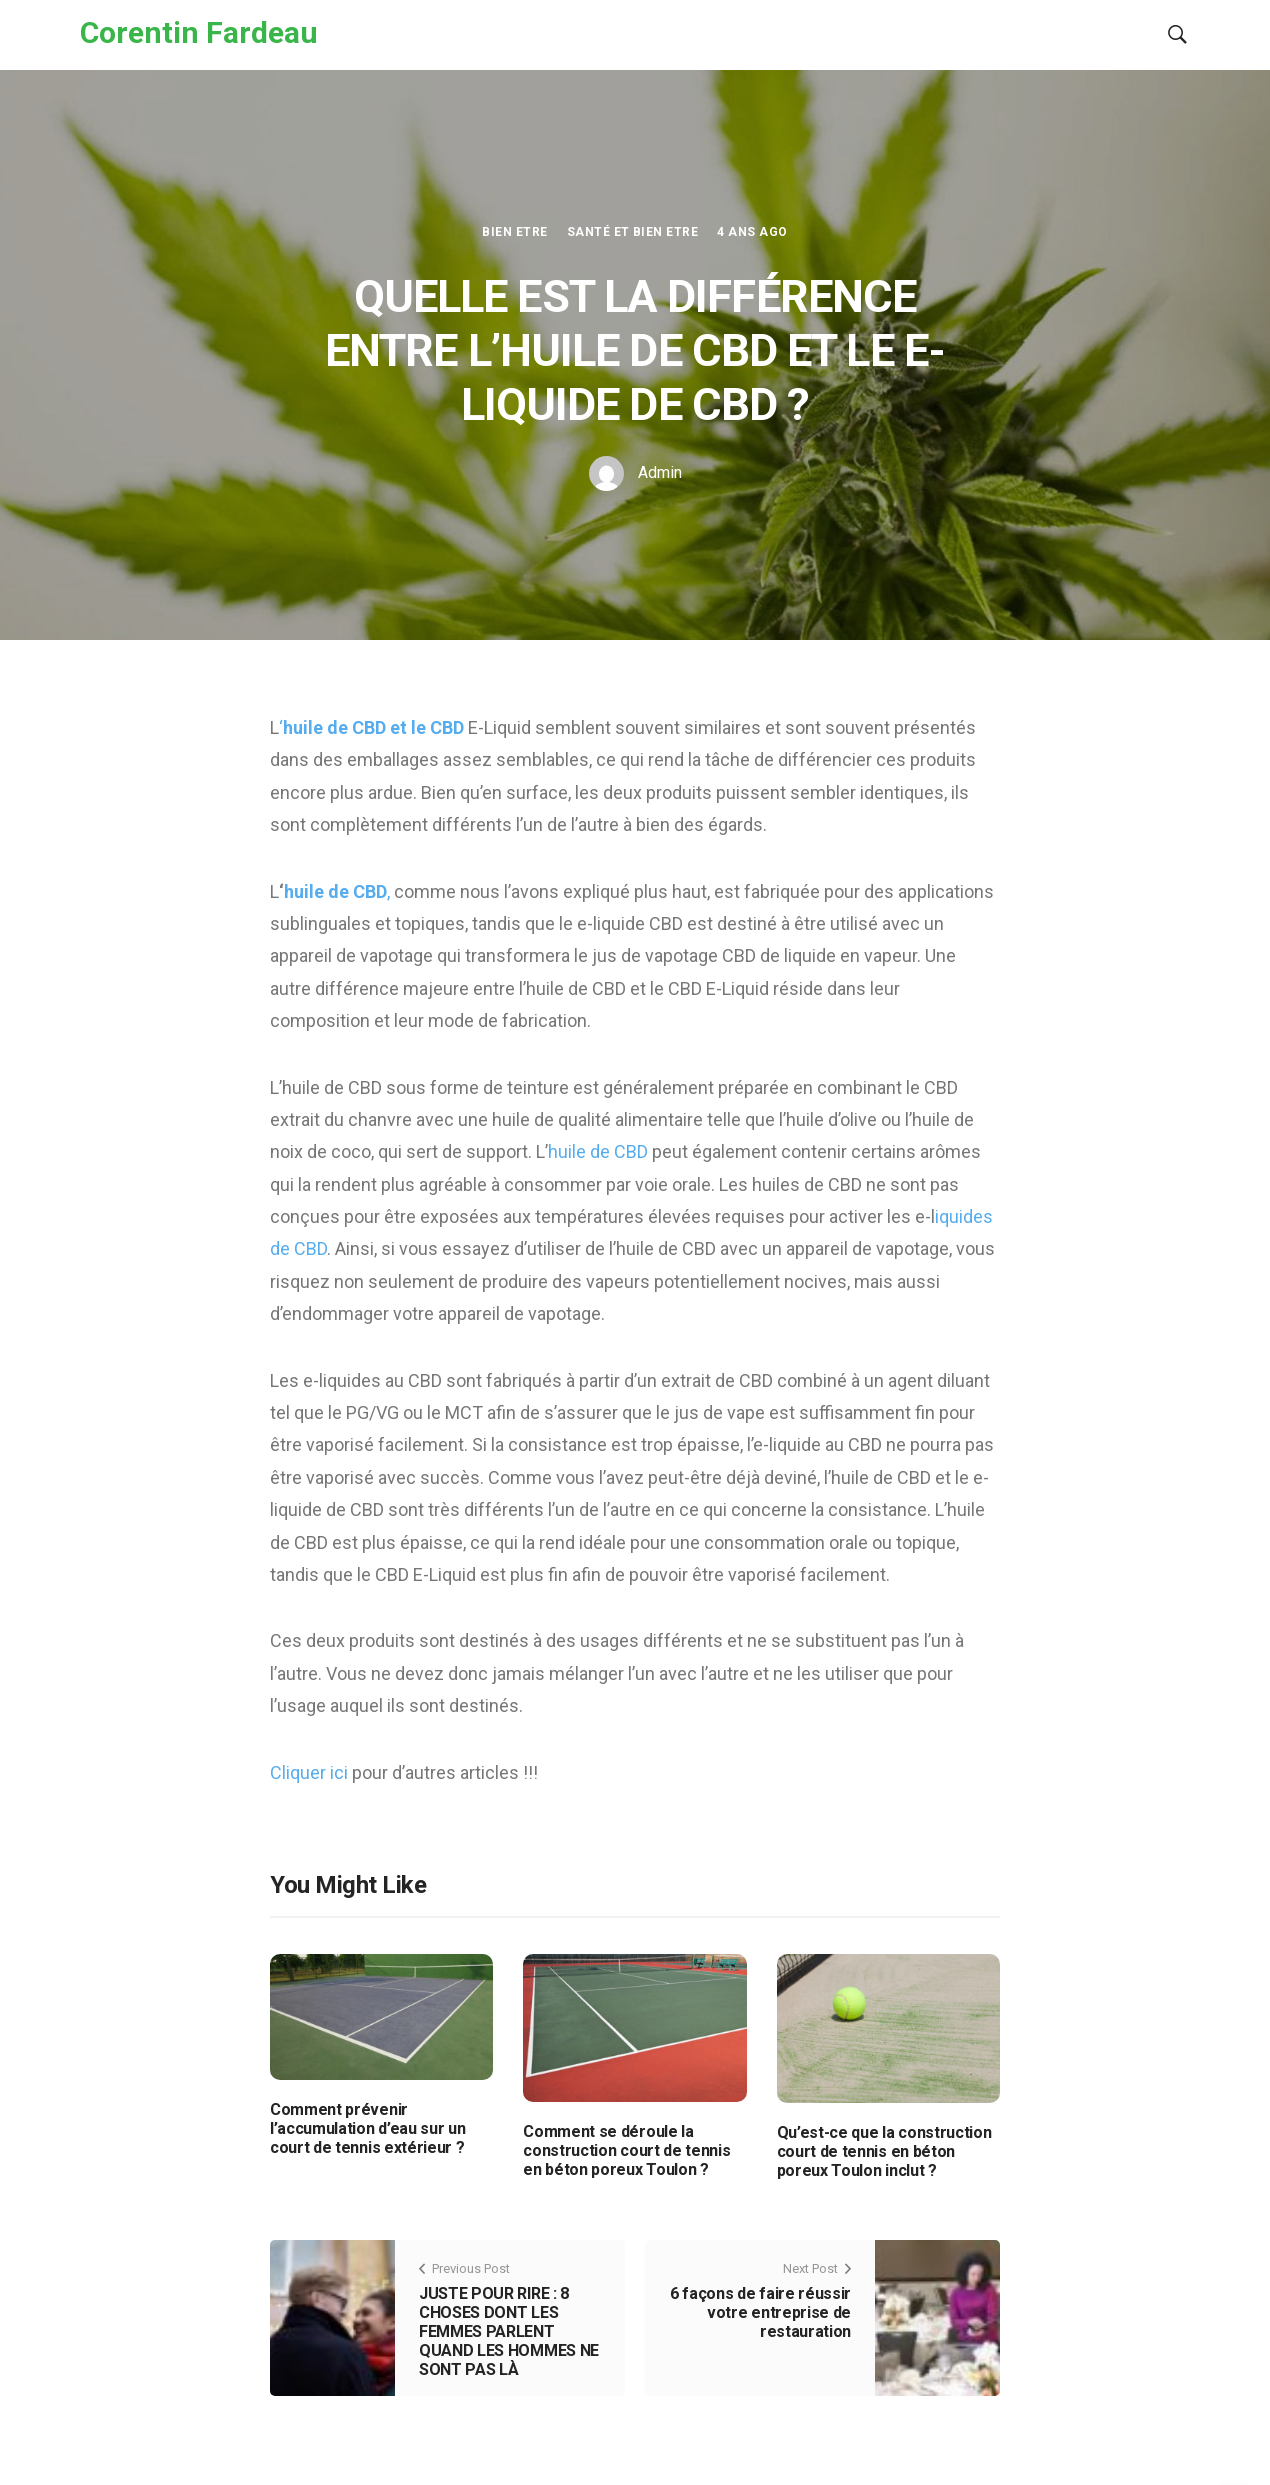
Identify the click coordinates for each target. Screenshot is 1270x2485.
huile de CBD (600, 1151)
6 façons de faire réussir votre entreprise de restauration (760, 2312)
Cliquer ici (311, 1772)
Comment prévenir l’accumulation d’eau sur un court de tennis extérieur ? (367, 2128)
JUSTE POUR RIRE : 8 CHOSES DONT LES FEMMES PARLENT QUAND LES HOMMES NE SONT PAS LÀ (509, 2332)
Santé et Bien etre (633, 232)
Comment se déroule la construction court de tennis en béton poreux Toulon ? (626, 2150)
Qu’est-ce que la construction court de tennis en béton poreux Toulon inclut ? (884, 2151)
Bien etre (514, 232)
